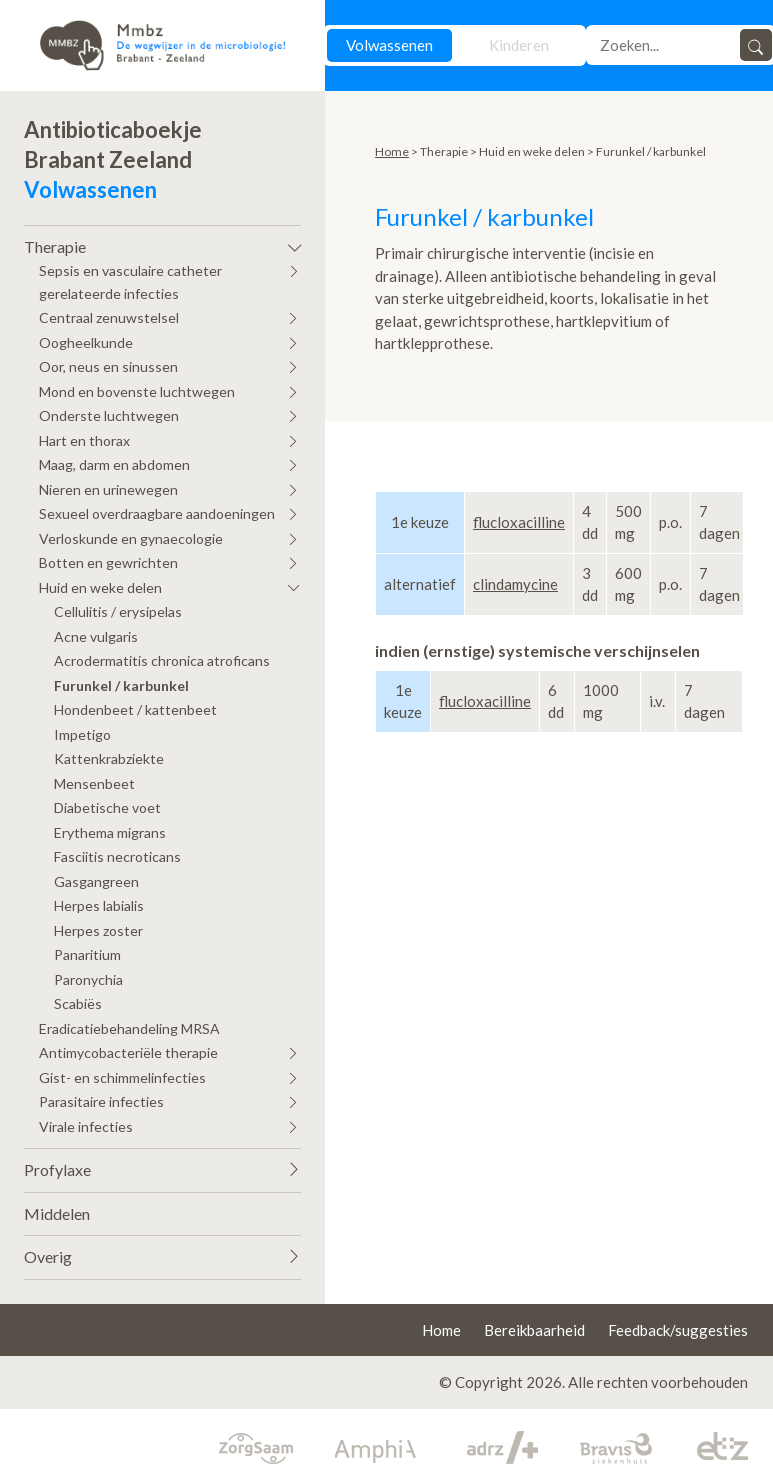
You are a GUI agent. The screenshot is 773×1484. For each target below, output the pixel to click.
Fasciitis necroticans (117, 856)
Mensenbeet (94, 783)
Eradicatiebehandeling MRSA (129, 1028)
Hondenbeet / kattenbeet (135, 709)
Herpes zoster (98, 930)
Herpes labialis (99, 905)
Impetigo (82, 734)
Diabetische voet (107, 807)
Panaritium (87, 954)
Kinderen (519, 45)
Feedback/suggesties (678, 1330)
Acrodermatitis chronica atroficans (162, 660)
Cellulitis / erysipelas (118, 611)
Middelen (57, 1213)
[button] (162, 242)
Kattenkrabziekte (109, 758)
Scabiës (78, 1003)
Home (392, 151)
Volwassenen (389, 45)
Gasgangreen (96, 881)
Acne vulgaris (96, 636)
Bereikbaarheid (534, 1330)
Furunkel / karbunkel (121, 685)
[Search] (665, 45)
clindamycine (515, 584)
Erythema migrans (110, 832)
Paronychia (88, 979)
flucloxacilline (519, 522)
